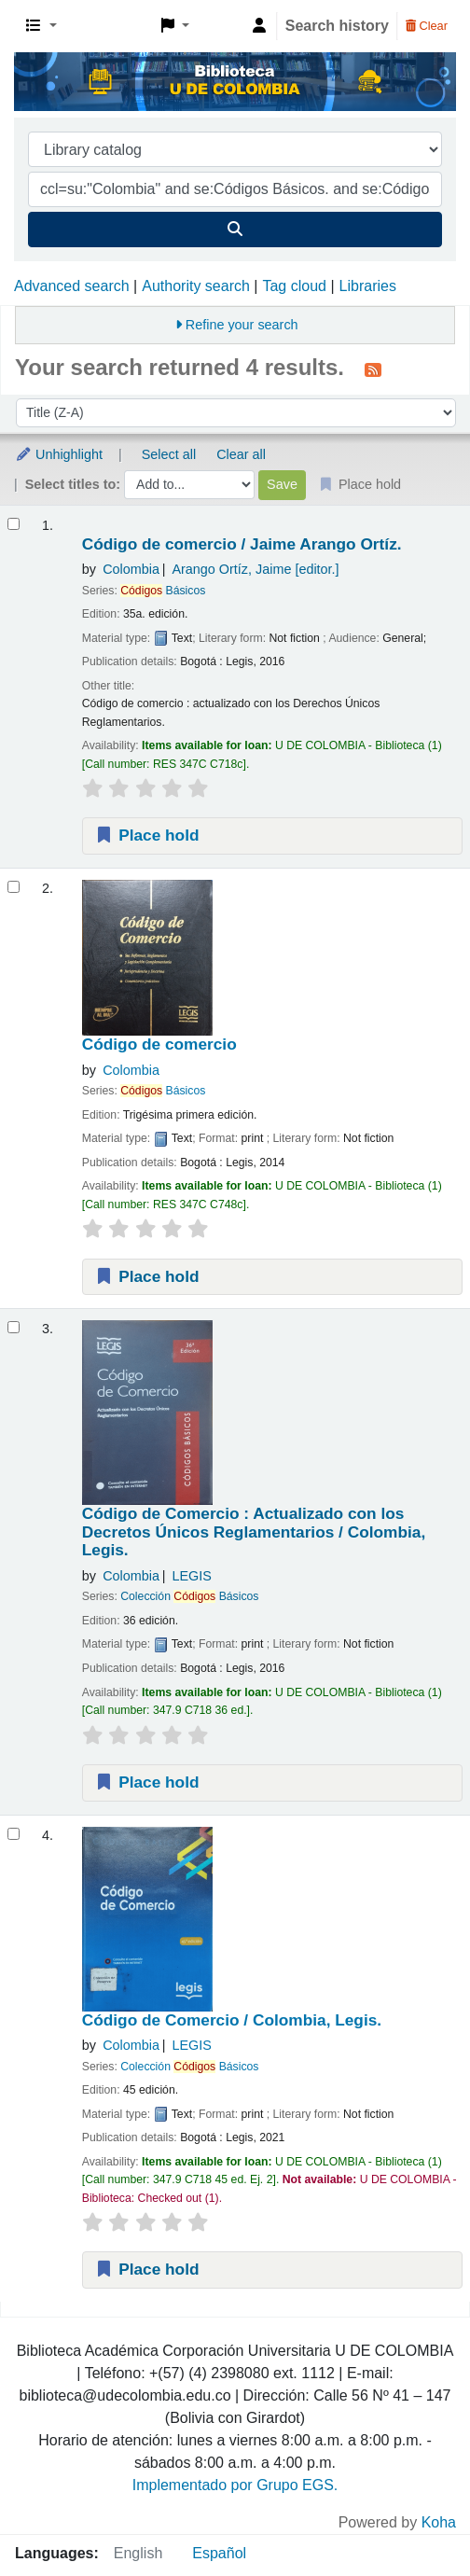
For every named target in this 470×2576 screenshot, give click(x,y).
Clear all (241, 454)
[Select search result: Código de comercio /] (13, 524)
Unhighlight (59, 454)
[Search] (235, 229)
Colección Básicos (189, 1596)
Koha (439, 2522)
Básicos (162, 590)
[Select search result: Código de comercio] (13, 887)
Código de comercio (159, 1044)
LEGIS (191, 1575)
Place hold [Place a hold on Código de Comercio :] (147, 1782)
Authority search (196, 286)
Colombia (131, 569)
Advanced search (72, 286)
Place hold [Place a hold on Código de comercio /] (147, 835)
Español (219, 2553)
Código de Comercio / (231, 2020)
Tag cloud (294, 286)
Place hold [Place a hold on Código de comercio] (147, 1276)
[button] (41, 26)
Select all (169, 454)
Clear (427, 26)
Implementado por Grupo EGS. (235, 2485)
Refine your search (242, 324)
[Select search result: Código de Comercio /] (13, 1834)
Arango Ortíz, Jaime (255, 569)
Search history (337, 26)
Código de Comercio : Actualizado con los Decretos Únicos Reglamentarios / (253, 1532)
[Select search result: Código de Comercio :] (13, 1327)
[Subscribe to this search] (373, 369)
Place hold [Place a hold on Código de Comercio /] (147, 2269)
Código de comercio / (242, 544)
